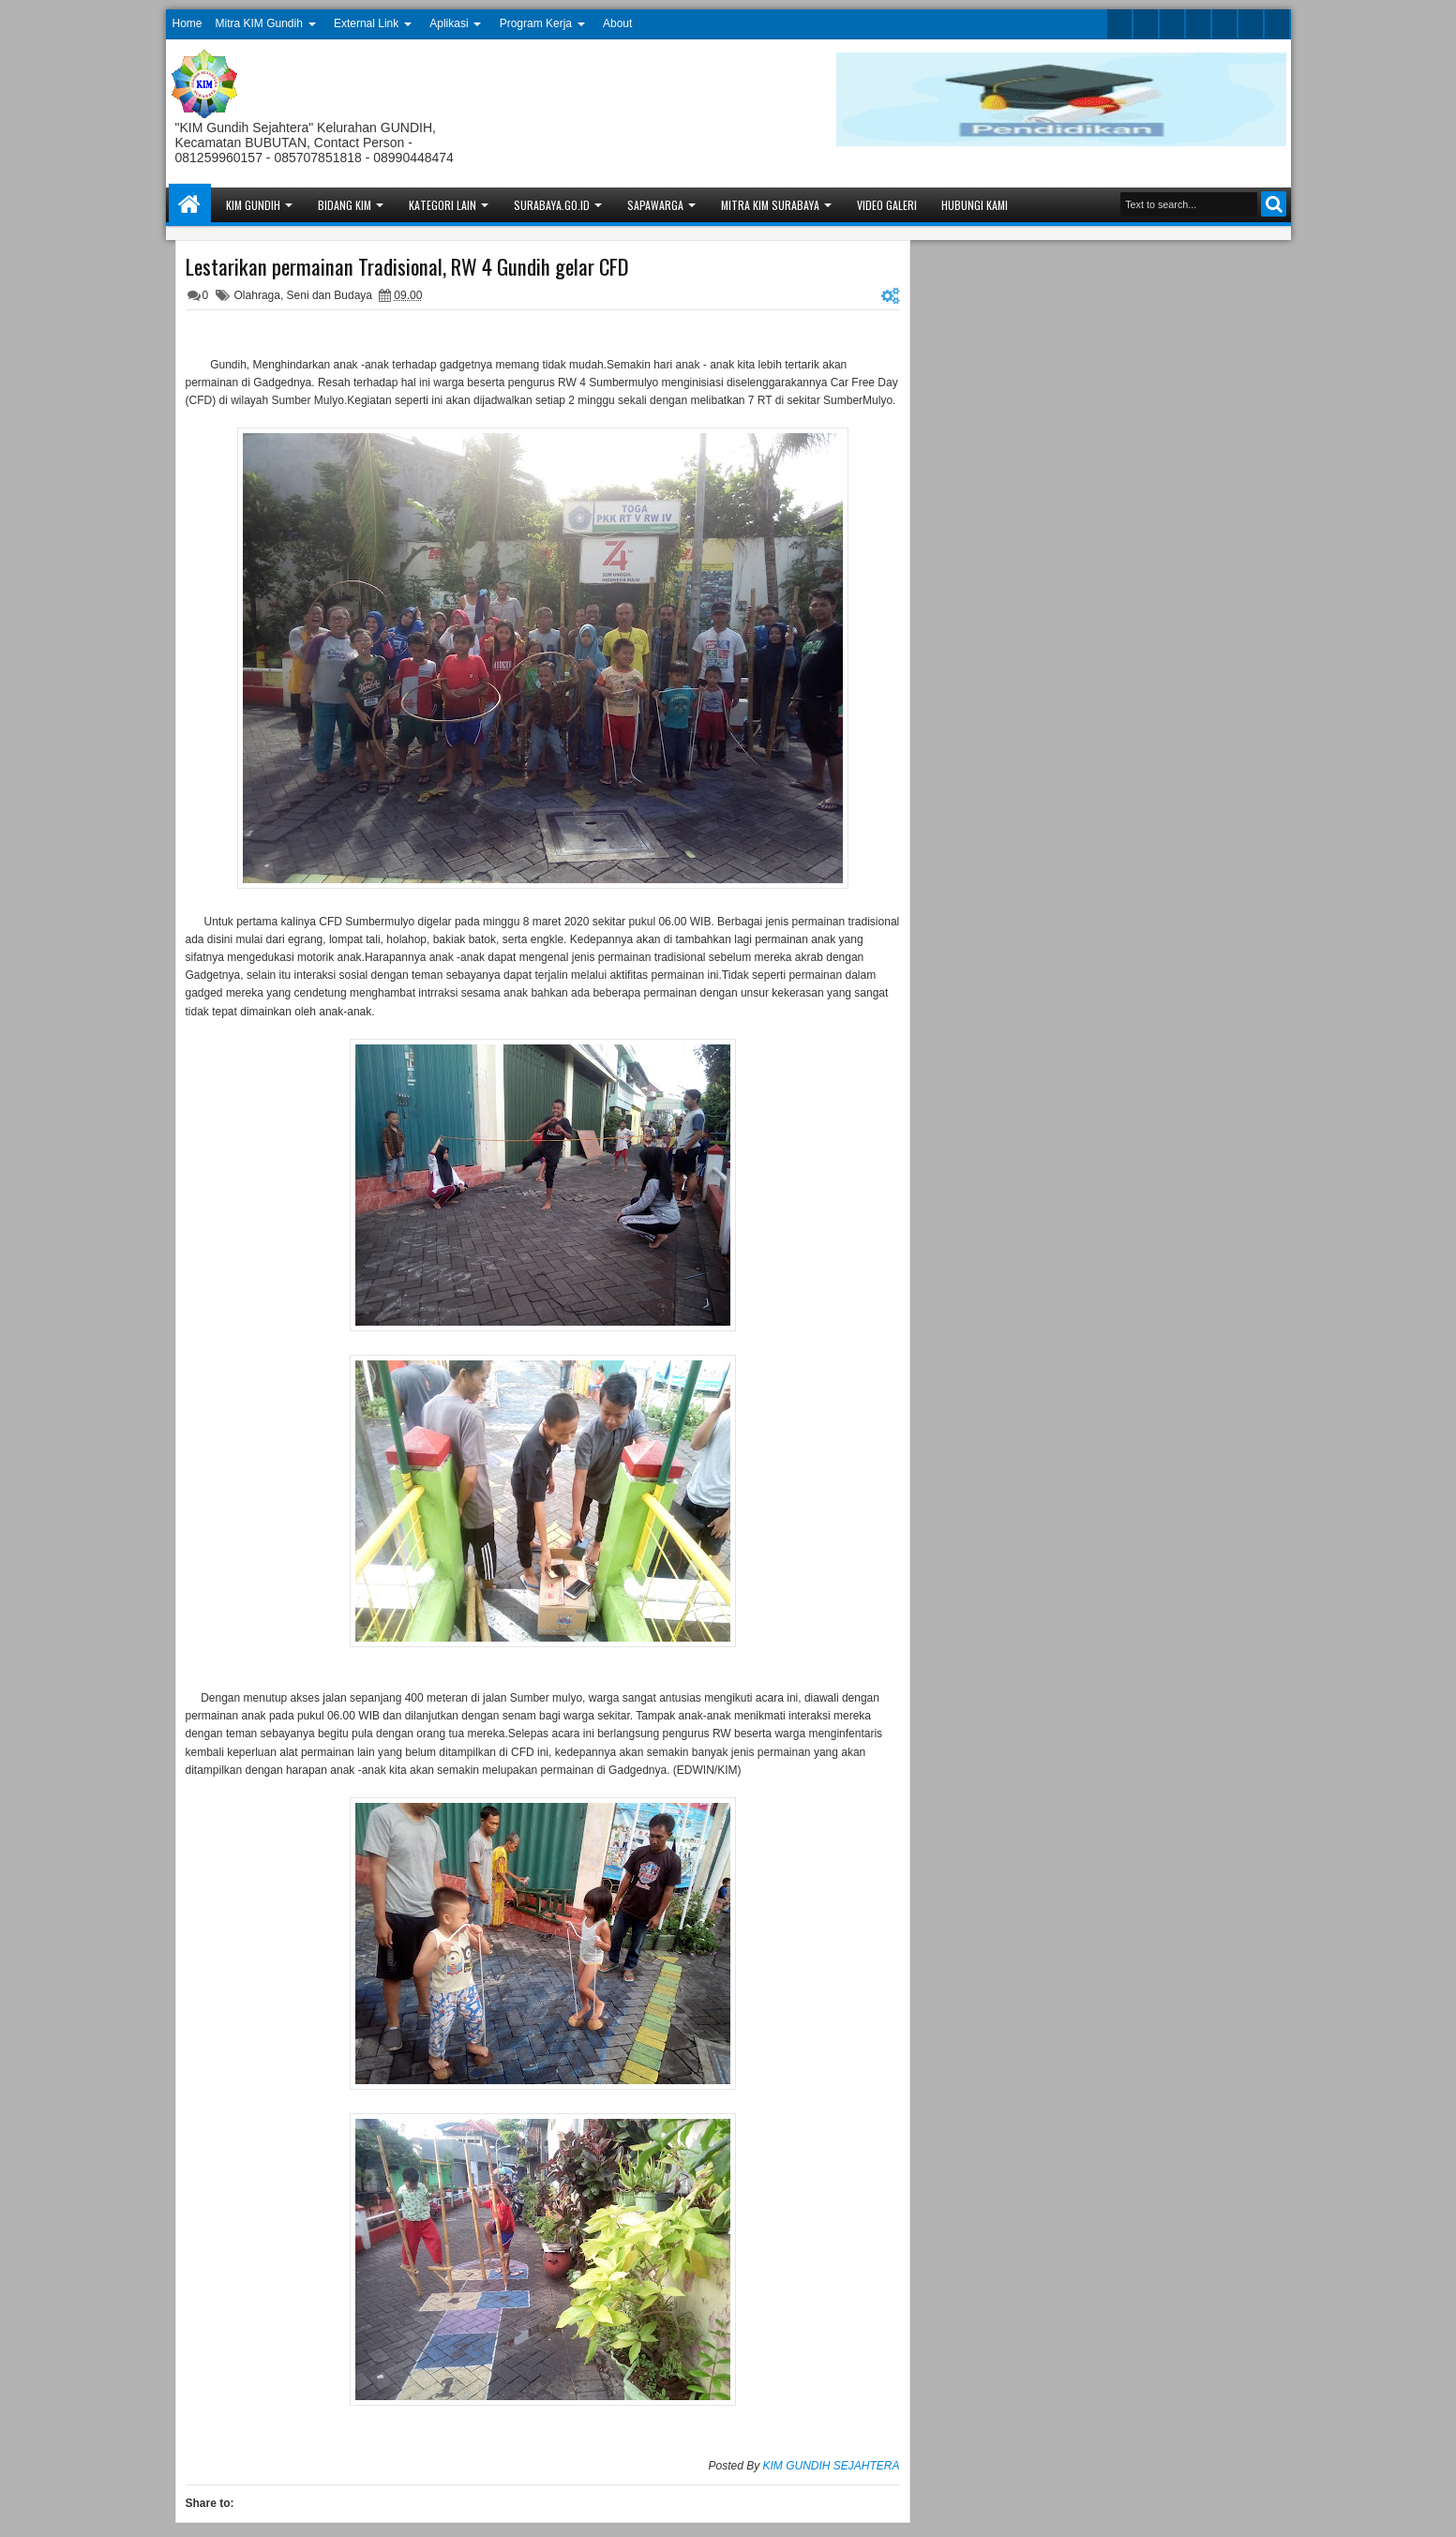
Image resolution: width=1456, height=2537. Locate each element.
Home (188, 23)
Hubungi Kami (974, 205)
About (617, 23)
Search (1273, 204)
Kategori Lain (442, 205)
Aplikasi (448, 23)
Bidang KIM (344, 205)
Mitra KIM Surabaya (770, 205)
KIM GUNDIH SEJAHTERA (830, 2465)
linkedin (1224, 23)
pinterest (1277, 23)
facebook (1145, 23)
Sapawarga (655, 205)
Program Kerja (536, 23)
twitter (1119, 23)
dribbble (1250, 23)
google (1172, 23)
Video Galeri (887, 205)
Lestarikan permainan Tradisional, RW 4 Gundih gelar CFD (407, 266)
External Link (366, 23)
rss (1198, 23)
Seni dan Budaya (329, 295)
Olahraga (257, 295)
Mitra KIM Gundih (259, 23)
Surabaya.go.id (552, 205)
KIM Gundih (253, 205)
